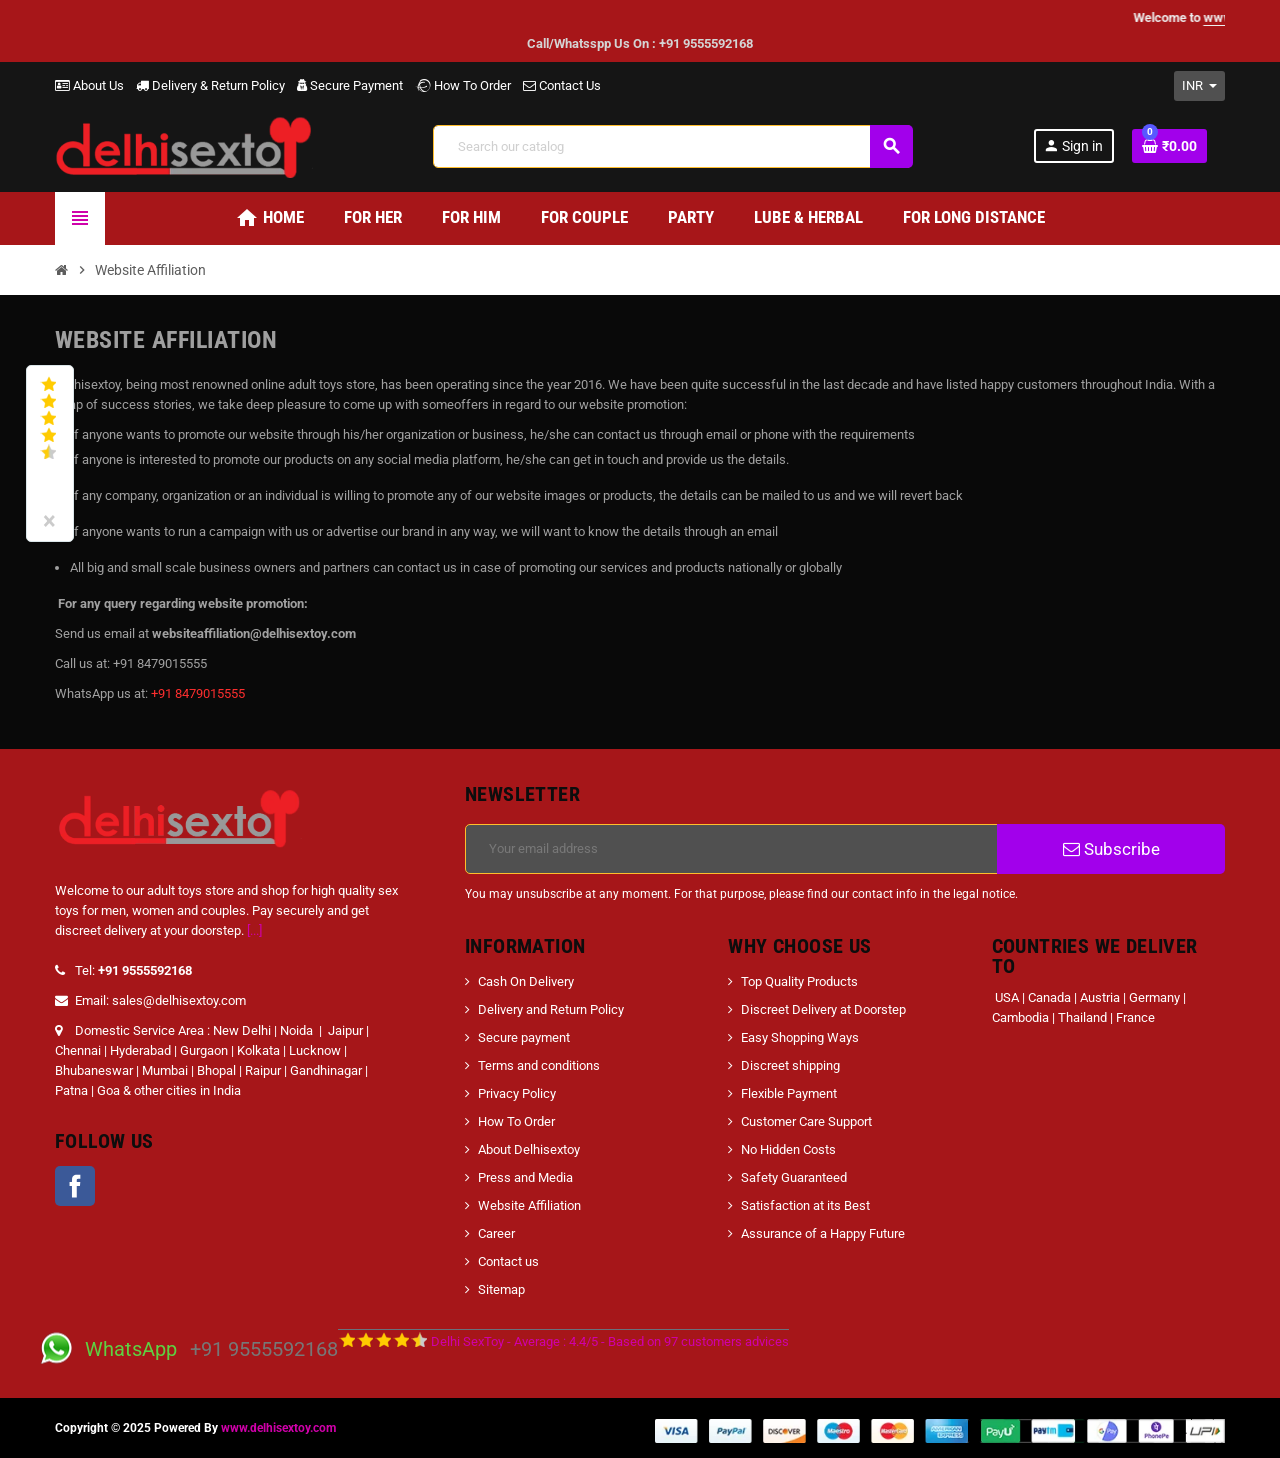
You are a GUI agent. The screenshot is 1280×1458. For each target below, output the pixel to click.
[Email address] (731, 849)
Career (496, 1233)
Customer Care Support (806, 1121)
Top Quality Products (799, 981)
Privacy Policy (517, 1093)
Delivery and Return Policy (551, 1009)
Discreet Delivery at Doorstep (823, 1009)
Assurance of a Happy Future (823, 1233)
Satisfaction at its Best (805, 1205)
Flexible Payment (789, 1093)
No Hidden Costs (788, 1149)
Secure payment (524, 1037)
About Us (89, 85)
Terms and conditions (539, 1065)
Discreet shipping (790, 1065)
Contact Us (562, 85)
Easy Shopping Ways (800, 1037)
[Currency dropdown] (1199, 86)
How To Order (463, 85)
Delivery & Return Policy (210, 85)
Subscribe (1111, 849)
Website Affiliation (529, 1205)
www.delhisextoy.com (278, 1428)
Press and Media (525, 1177)
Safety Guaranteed (794, 1177)
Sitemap (501, 1289)
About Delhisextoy (529, 1149)
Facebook (75, 1186)
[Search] (672, 146)
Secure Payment (350, 85)
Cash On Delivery (526, 981)
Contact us (508, 1261)
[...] (254, 930)
